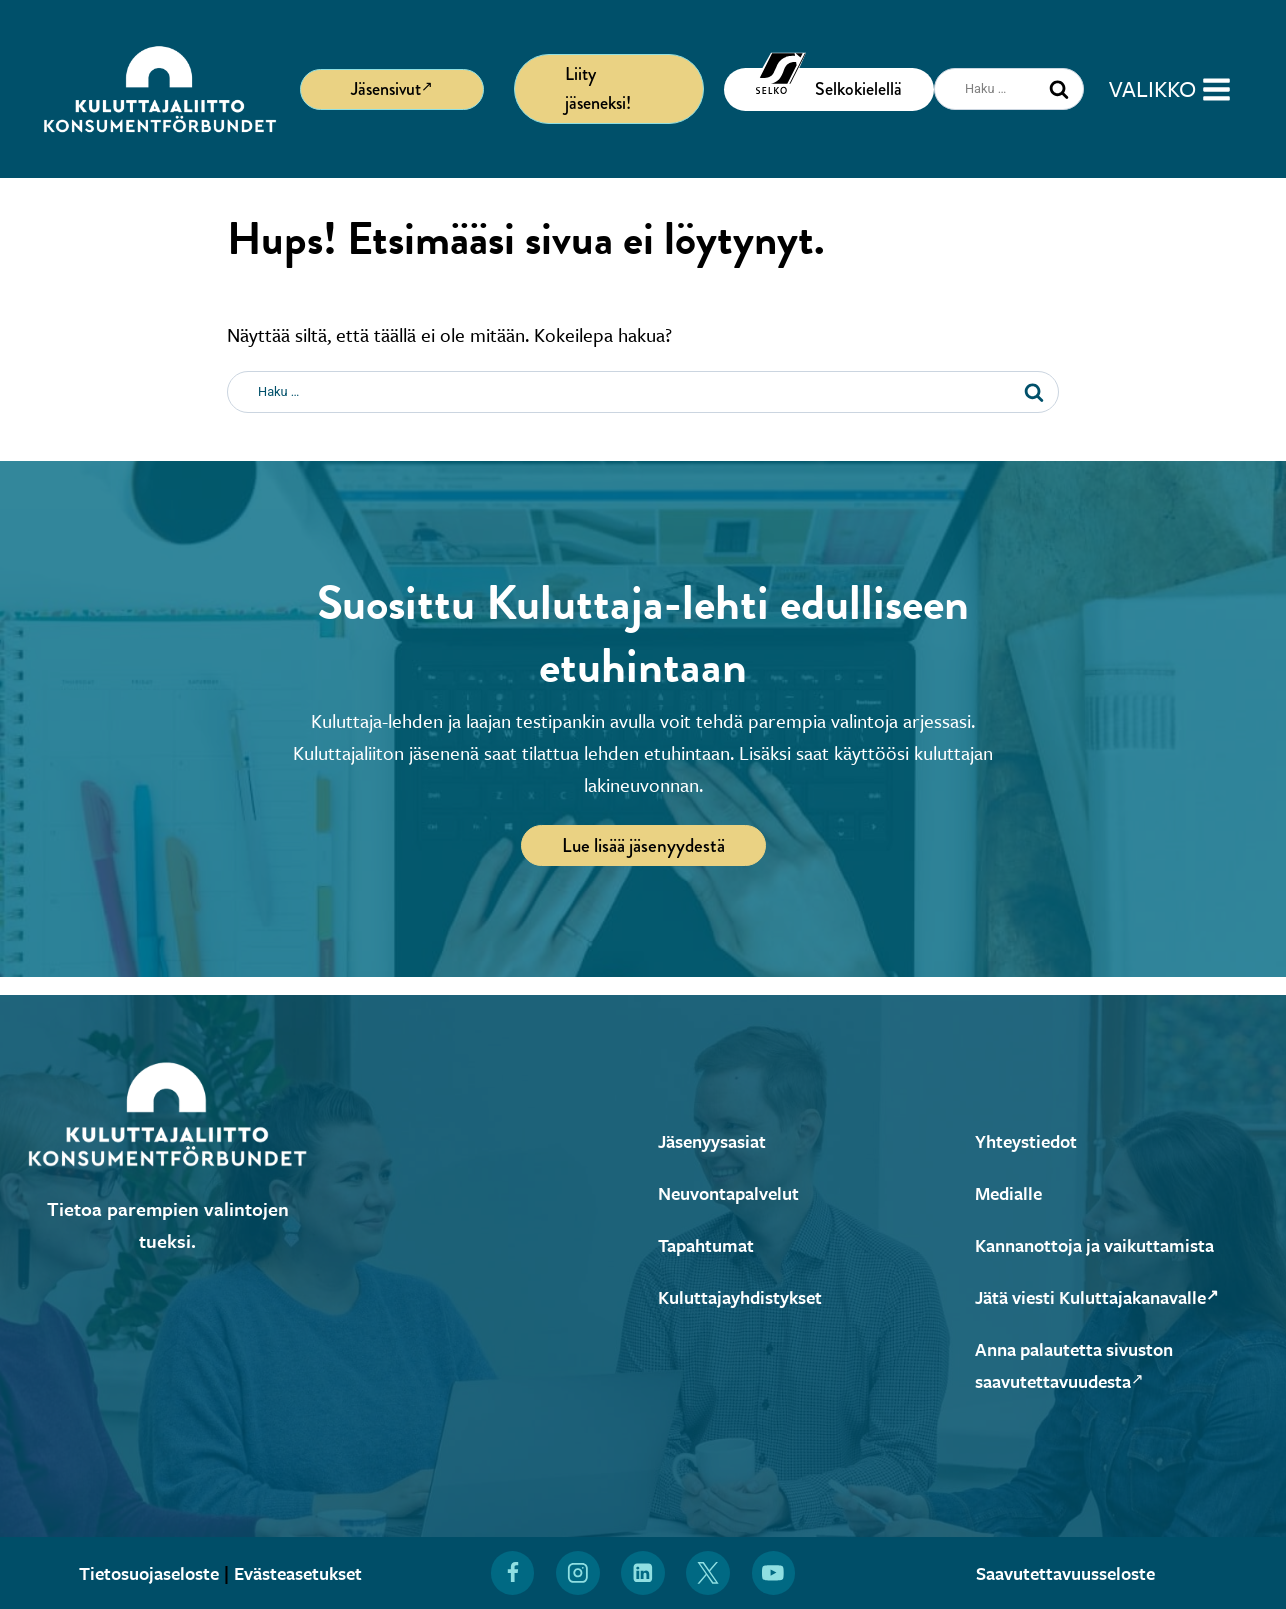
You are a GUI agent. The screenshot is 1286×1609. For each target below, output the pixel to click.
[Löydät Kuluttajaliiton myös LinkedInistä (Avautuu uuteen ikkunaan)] (643, 1573)
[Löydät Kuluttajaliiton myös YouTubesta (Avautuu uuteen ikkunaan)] (774, 1573)
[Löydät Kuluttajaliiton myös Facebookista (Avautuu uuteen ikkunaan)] (512, 1573)
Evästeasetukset (304, 1572)
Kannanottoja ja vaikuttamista (1104, 1244)
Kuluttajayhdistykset (745, 1296)
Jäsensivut (392, 88)
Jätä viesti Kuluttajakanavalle (1107, 1296)
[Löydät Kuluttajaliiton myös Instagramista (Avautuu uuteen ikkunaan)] (578, 1573)
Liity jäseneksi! (598, 88)
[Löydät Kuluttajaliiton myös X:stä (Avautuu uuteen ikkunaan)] (709, 1573)
